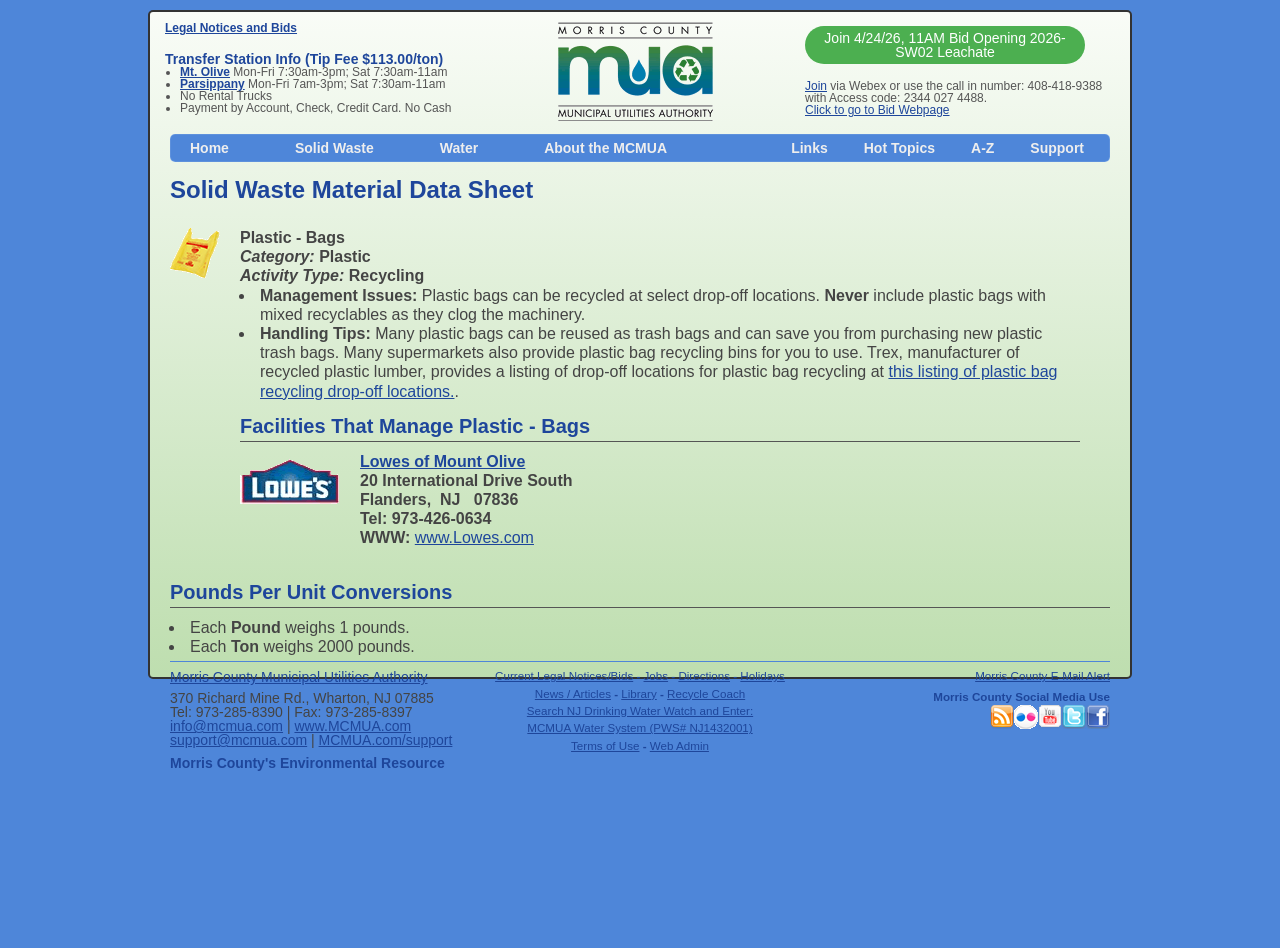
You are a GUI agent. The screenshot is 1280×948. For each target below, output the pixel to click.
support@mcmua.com (238, 740)
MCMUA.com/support (386, 740)
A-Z (982, 148)
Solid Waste (334, 148)
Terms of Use (605, 745)
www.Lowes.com (474, 537)
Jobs (656, 675)
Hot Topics (899, 148)
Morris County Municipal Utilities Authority (299, 677)
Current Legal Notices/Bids (564, 675)
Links (809, 148)
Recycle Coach (706, 693)
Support (1057, 148)
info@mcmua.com (226, 726)
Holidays (762, 675)
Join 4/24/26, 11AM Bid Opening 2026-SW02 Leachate (944, 45)
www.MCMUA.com (352, 726)
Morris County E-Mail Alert (1042, 675)
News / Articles (573, 693)
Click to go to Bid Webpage (877, 110)
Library (639, 693)
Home (209, 148)
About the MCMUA (605, 148)
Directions (704, 675)
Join (816, 86)
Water (459, 148)
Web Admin (679, 745)
